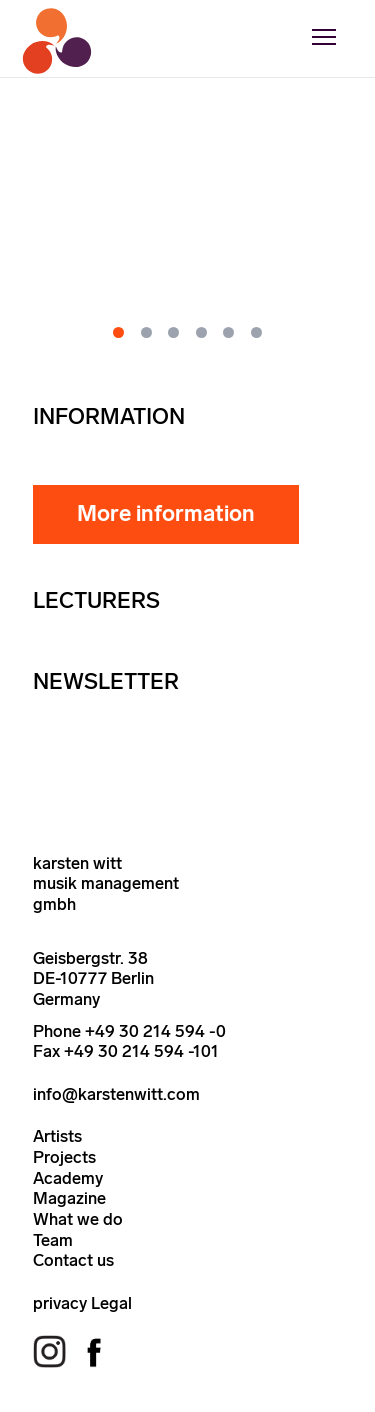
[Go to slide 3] (173, 332)
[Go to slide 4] (201, 332)
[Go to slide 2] (146, 332)
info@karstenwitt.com (116, 1094)
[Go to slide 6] (256, 332)
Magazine (69, 1198)
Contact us (73, 1260)
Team (53, 1240)
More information (166, 513)
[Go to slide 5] (228, 332)
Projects (64, 1157)
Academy (68, 1178)
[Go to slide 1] (118, 332)
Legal (111, 1303)
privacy (60, 1303)
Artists (57, 1136)
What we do (78, 1219)
